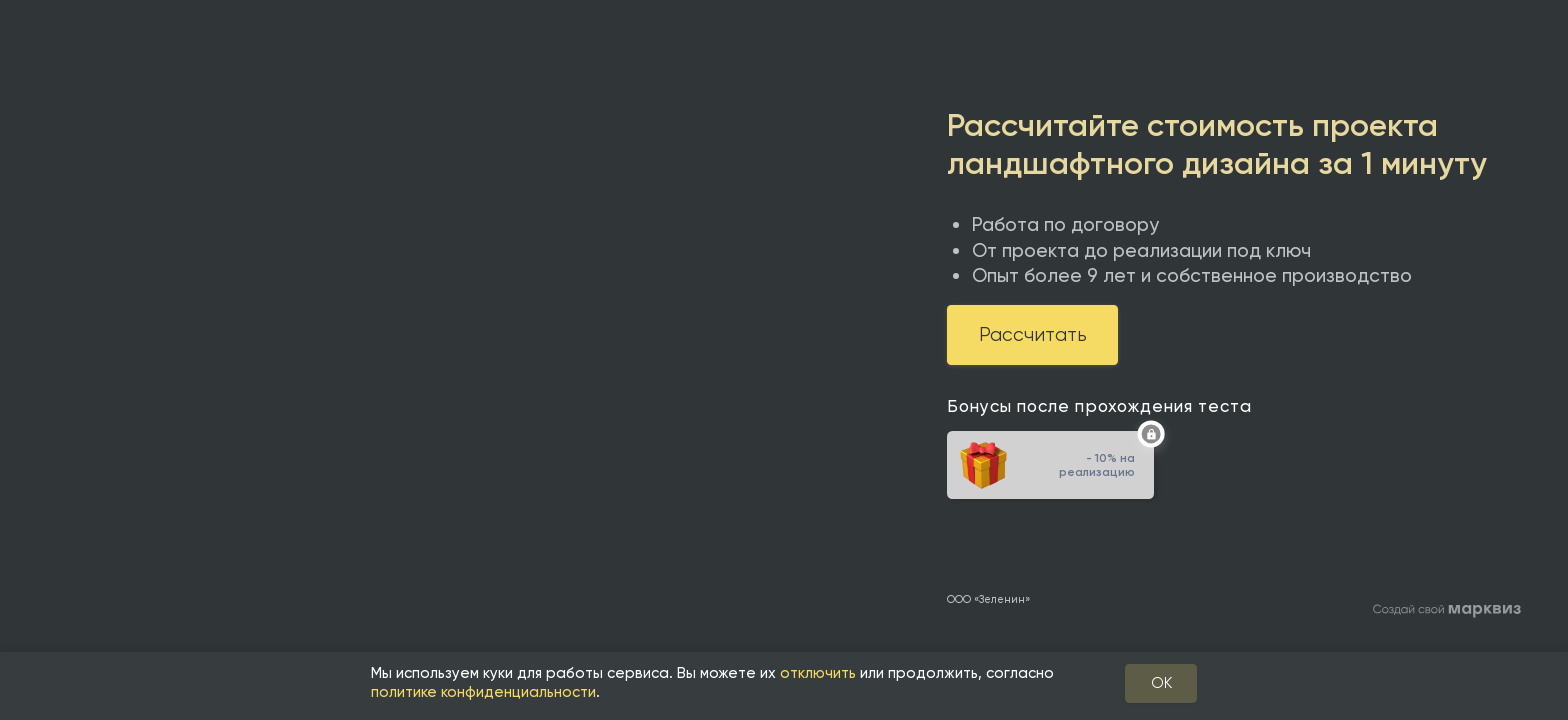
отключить (818, 673)
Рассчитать (1033, 334)
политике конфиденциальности (483, 692)
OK (1161, 683)
